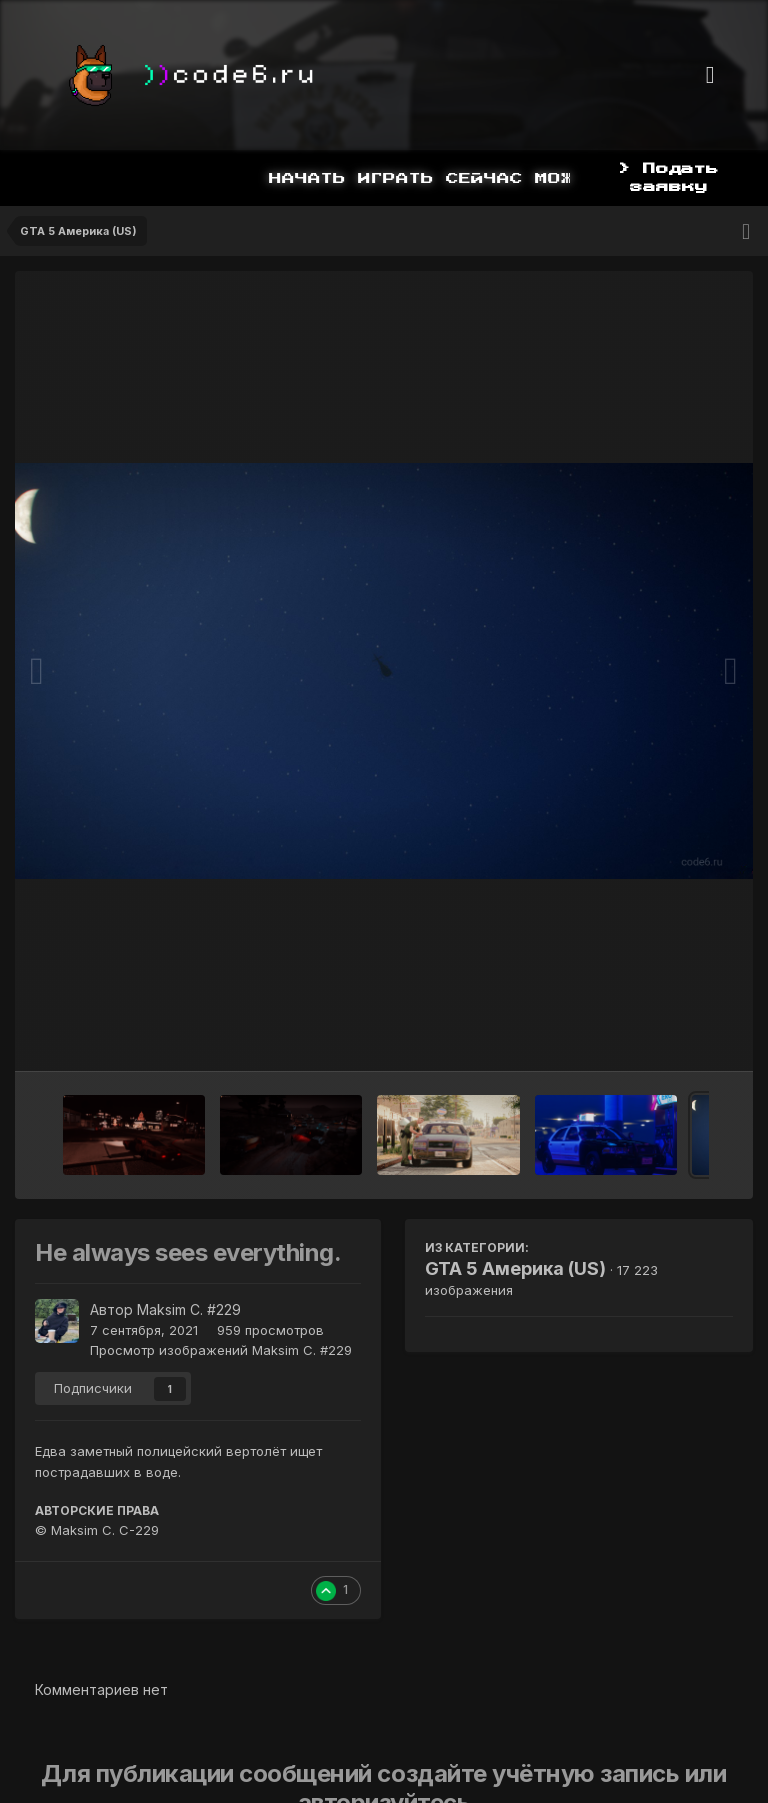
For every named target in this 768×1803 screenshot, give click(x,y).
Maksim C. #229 (189, 1309)
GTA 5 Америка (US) (515, 1268)
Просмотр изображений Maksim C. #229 (221, 1350)
